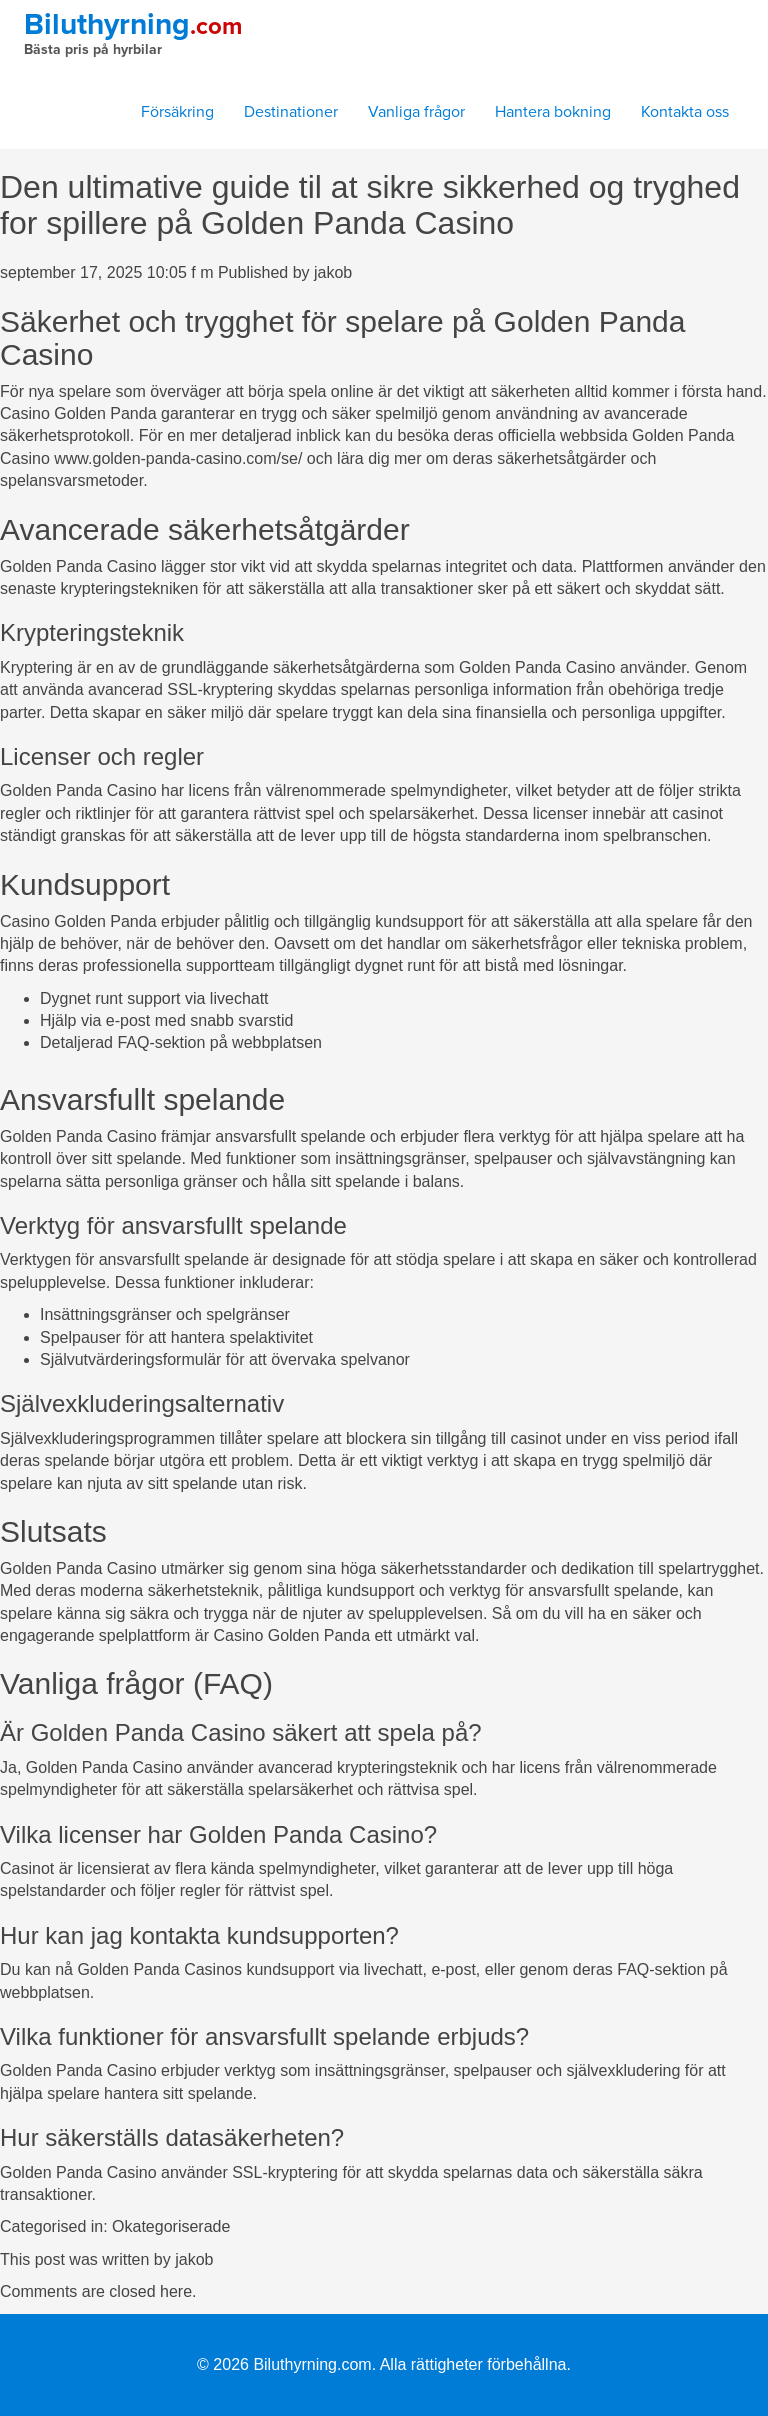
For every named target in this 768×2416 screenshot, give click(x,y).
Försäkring (177, 112)
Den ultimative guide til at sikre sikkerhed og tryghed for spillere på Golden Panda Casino (370, 204)
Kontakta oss (685, 112)
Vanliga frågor (416, 112)
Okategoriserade (171, 2226)
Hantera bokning (553, 112)
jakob (333, 272)
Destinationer (291, 112)
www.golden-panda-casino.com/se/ (178, 458)
